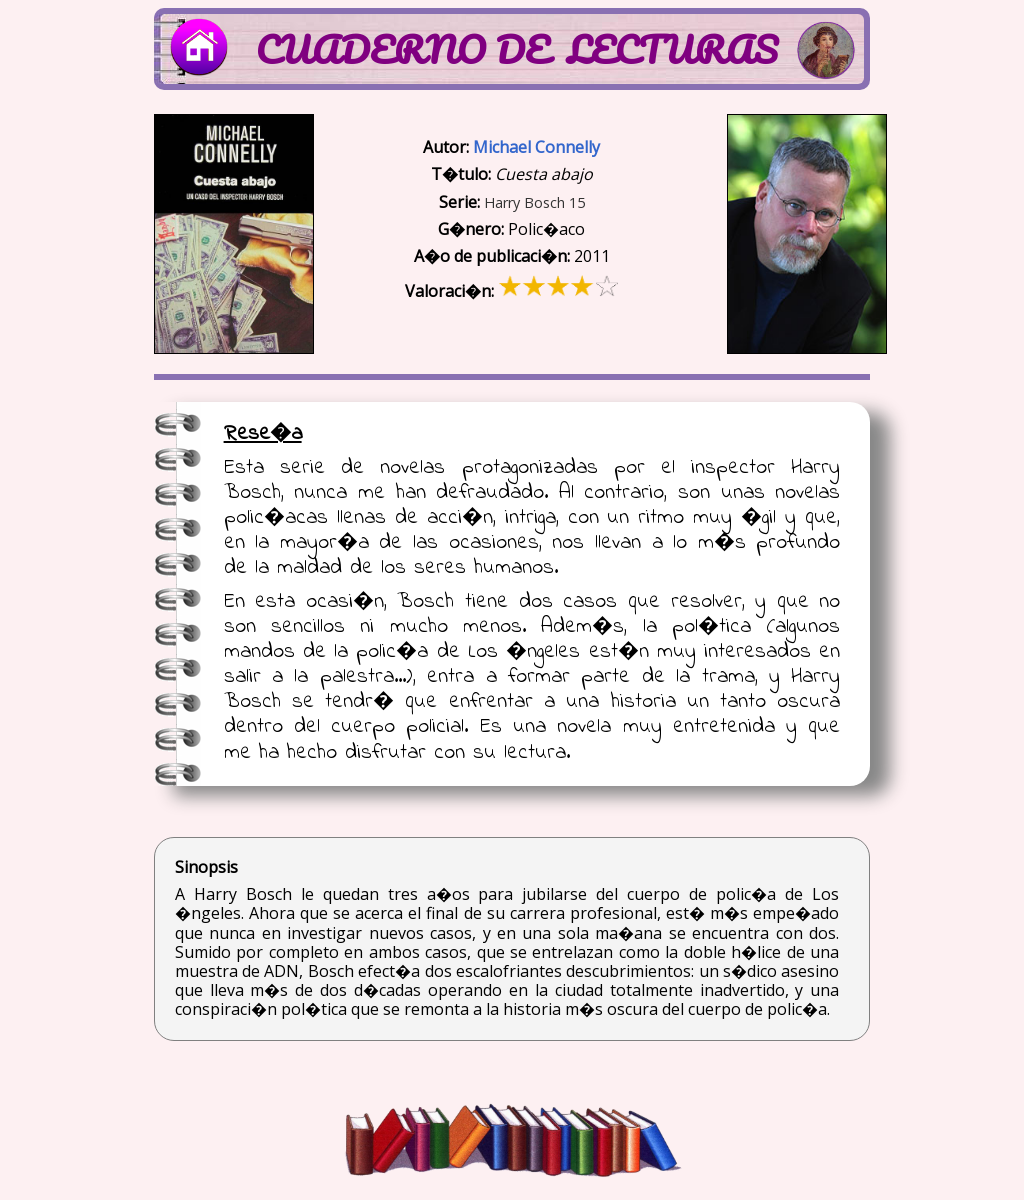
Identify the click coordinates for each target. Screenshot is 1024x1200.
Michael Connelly (536, 147)
